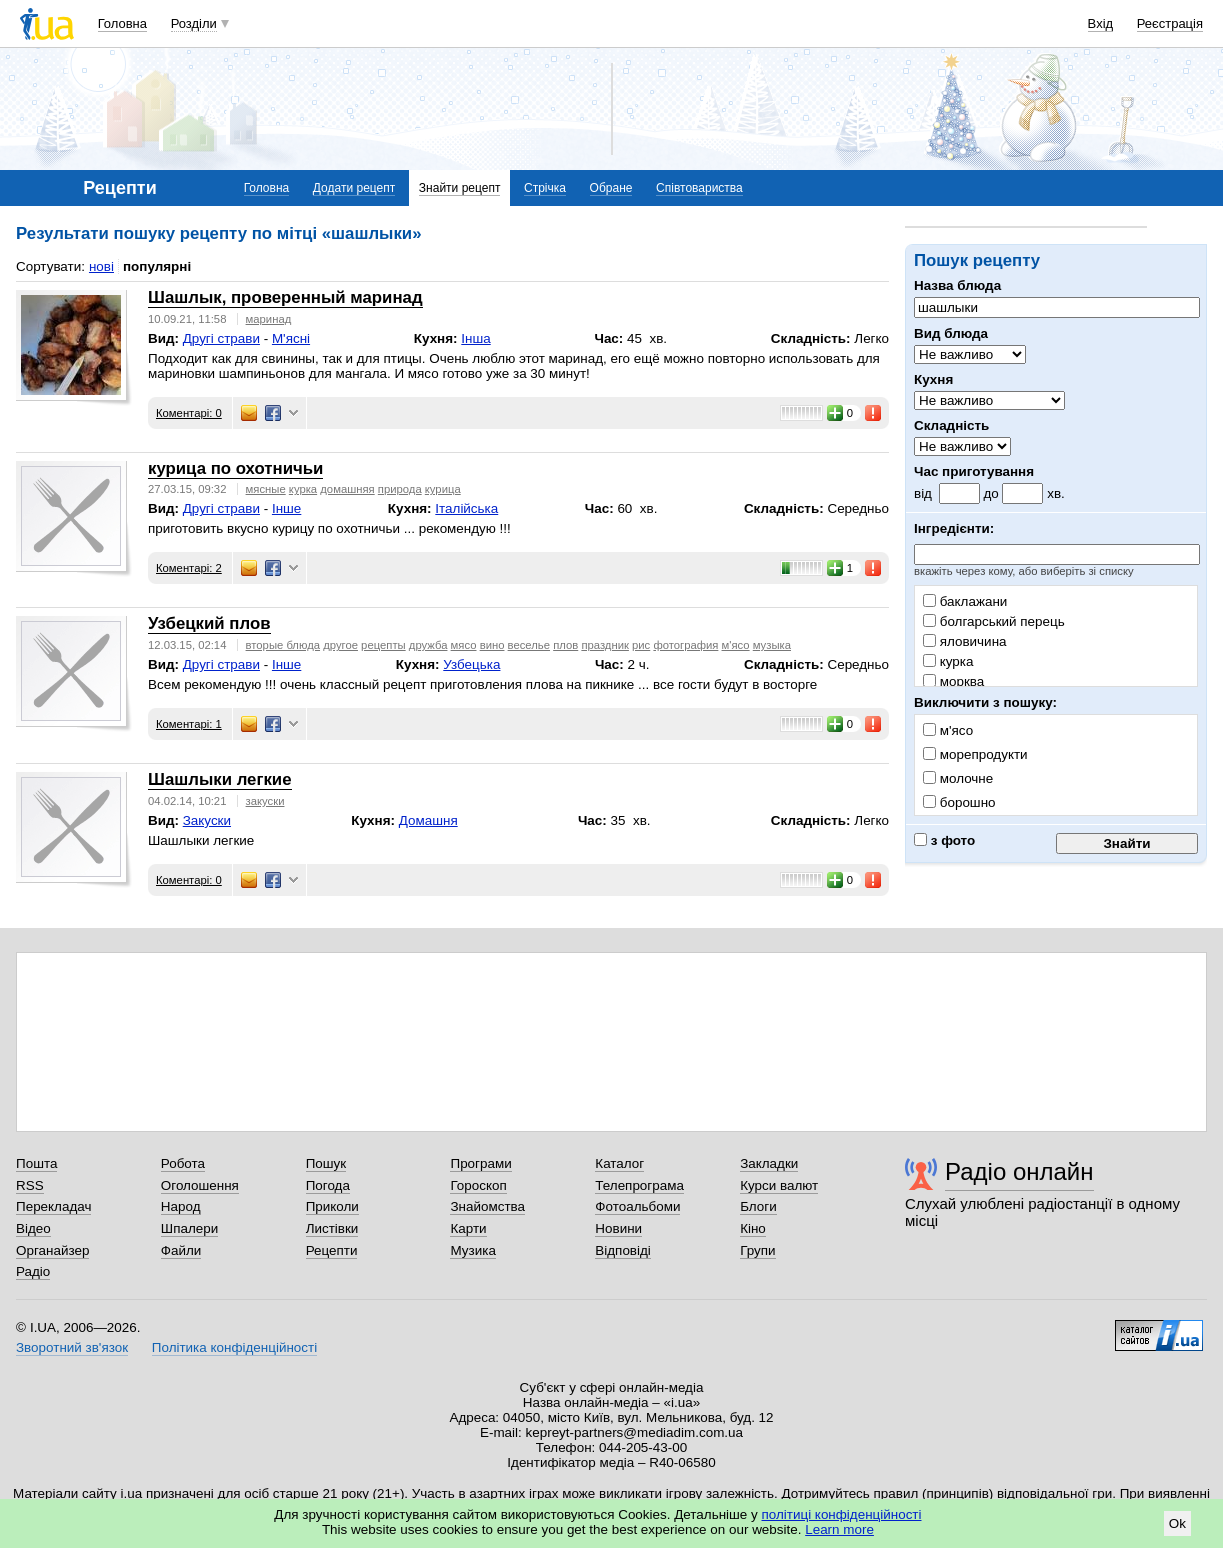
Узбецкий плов (209, 623)
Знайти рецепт (460, 188)
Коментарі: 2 (189, 568)
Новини (618, 1228)
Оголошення (200, 1185)
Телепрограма (639, 1185)
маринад (269, 319)
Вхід (1101, 23)
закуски (265, 801)
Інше (286, 508)
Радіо (33, 1271)
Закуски (207, 820)
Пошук (326, 1163)
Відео (33, 1228)
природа (400, 489)
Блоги (758, 1206)
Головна (122, 23)
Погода (328, 1185)
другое (340, 645)
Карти (468, 1228)
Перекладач (53, 1206)
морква (953, 681)
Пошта (36, 1163)
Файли (181, 1250)
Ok (1177, 1523)
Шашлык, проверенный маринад (285, 297)
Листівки (332, 1228)
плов (565, 645)
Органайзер (52, 1250)
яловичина (965, 641)
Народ (181, 1206)
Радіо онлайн (1019, 1171)
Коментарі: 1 (189, 724)
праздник (605, 645)
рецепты (383, 645)
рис (641, 645)
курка (948, 661)
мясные (266, 489)
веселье (529, 645)
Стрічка (545, 188)
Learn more (839, 1529)
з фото (944, 840)
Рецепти (332, 1250)
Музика (472, 1250)
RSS (30, 1185)
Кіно (753, 1228)
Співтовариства (699, 188)
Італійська (466, 508)
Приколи (332, 1206)
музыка (772, 645)
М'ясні (291, 338)
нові (101, 266)
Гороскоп (478, 1185)
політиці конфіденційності (842, 1514)
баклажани (965, 601)
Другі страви (221, 338)
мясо (464, 645)
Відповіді (623, 1250)
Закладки (769, 1163)
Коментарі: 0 (189, 413)
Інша (475, 338)
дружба (428, 645)
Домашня (428, 820)
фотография (685, 645)
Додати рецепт (354, 188)
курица (443, 489)
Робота (183, 1163)
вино (492, 645)
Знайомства (487, 1206)
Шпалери (189, 1228)
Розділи (194, 23)
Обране (611, 188)
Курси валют (779, 1185)
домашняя (347, 489)
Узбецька (471, 664)
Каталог (619, 1163)
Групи (757, 1250)
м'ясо (736, 645)
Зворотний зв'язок (72, 1347)
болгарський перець (994, 621)
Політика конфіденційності (234, 1347)
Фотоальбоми (637, 1206)
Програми (480, 1163)
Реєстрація (1170, 23)
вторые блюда (283, 645)
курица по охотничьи (235, 468)
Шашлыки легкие (220, 779)
